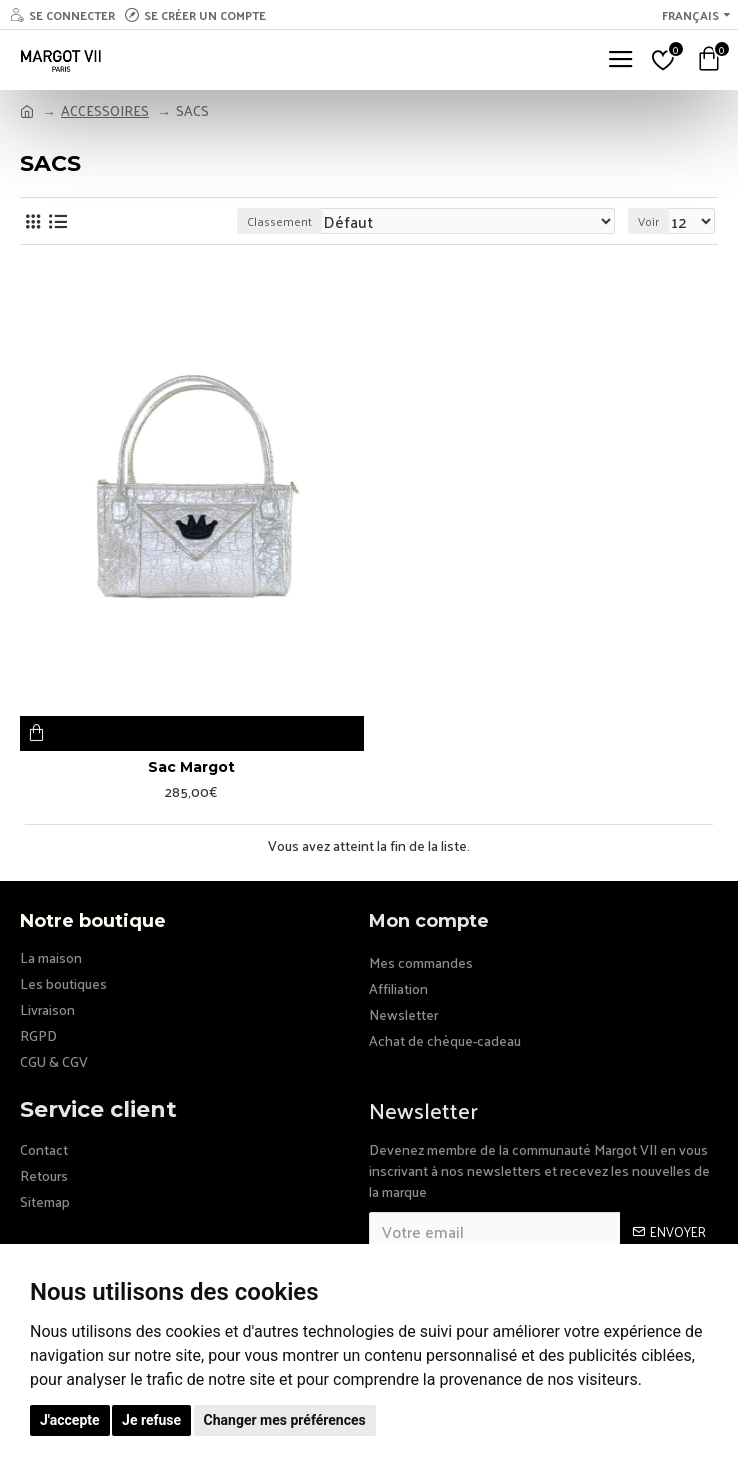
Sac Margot (191, 767)
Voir (648, 221)
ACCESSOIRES (105, 110)
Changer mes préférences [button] (285, 1420)
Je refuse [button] (151, 1420)
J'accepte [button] (70, 1420)
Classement (279, 221)
